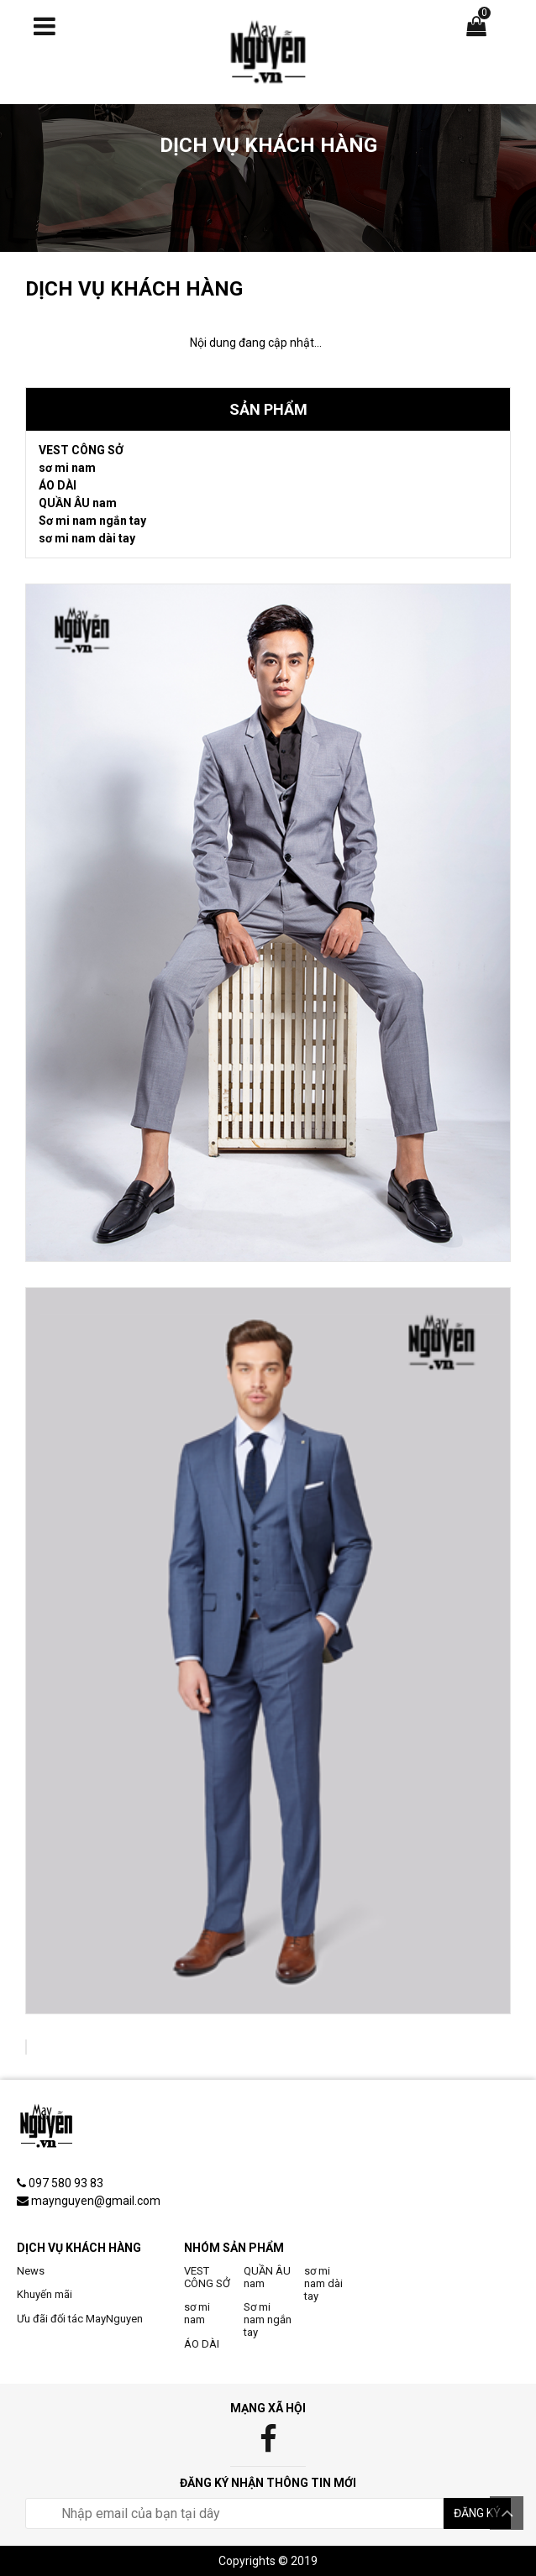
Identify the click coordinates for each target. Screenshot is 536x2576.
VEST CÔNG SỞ (81, 450)
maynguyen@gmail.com (95, 2200)
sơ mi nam (67, 467)
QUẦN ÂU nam (78, 503)
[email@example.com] (234, 2513)
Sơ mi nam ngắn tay (92, 520)
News (31, 2270)
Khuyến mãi (44, 2294)
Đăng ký (477, 2513)
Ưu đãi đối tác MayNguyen (80, 2318)
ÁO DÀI (57, 485)
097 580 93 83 (66, 2183)
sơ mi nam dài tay (87, 538)
